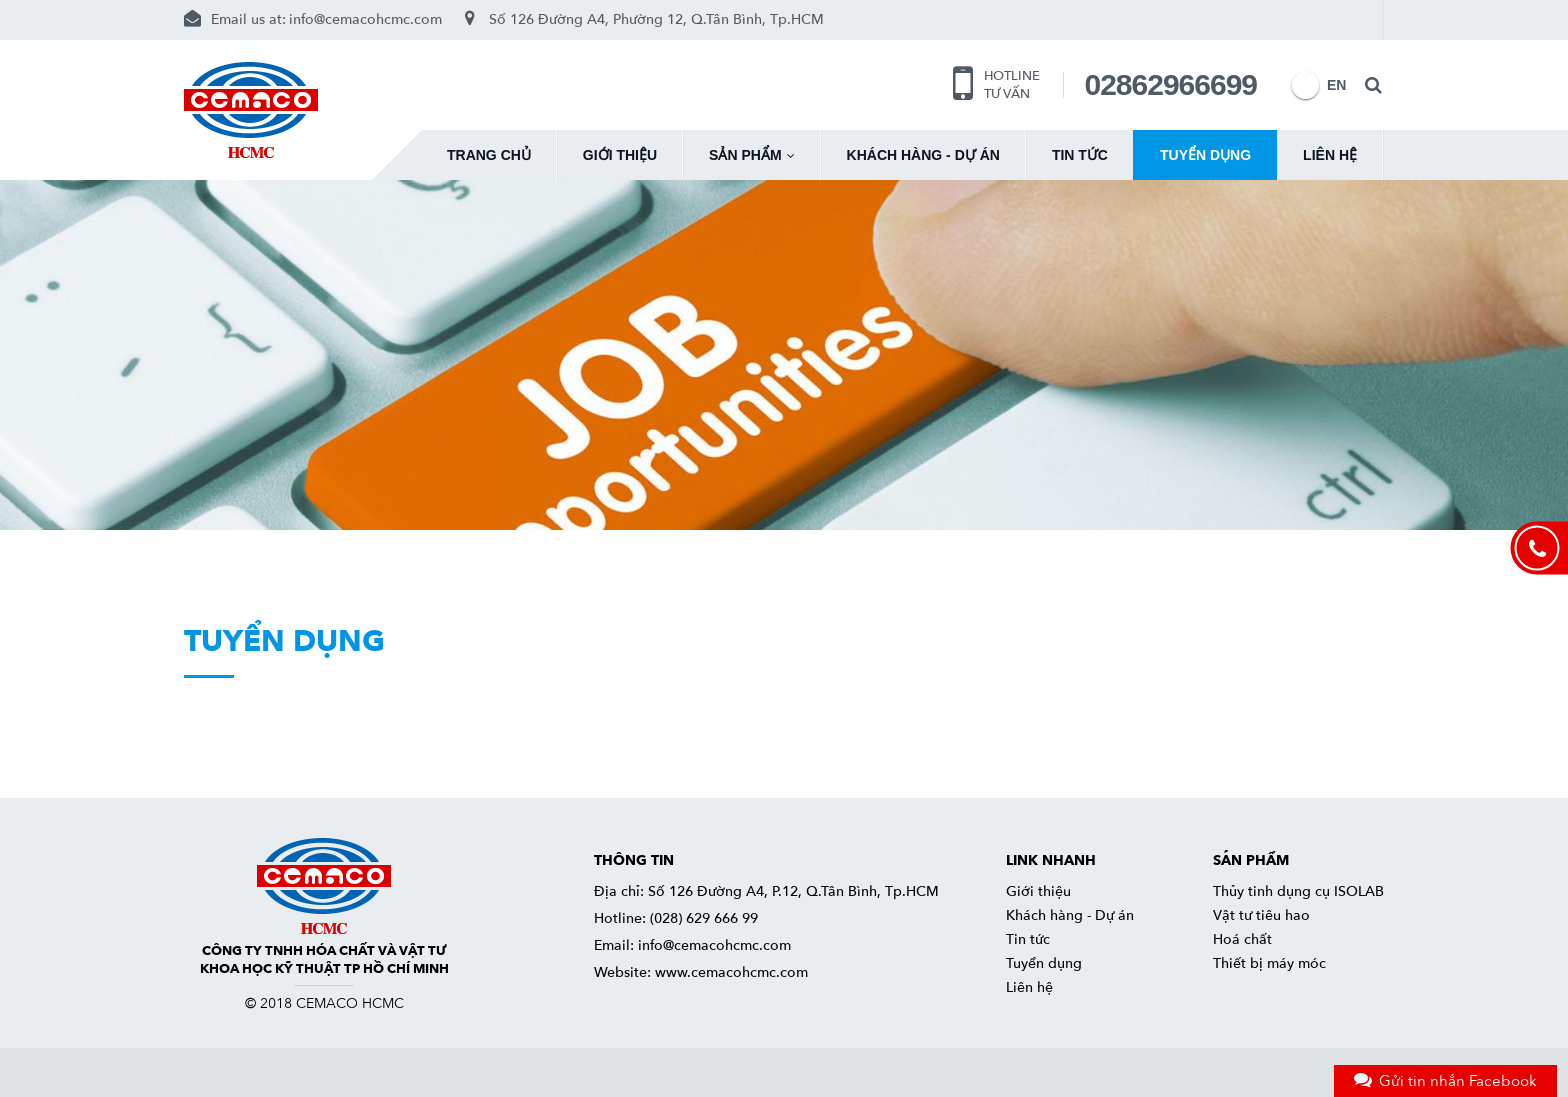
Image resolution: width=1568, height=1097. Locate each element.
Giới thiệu (620, 155)
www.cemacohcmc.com (731, 972)
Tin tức (1080, 155)
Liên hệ (1330, 155)
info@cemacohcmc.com (365, 19)
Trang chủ (489, 155)
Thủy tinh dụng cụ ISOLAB (1298, 891)
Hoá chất (1242, 939)
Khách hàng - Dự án (923, 155)
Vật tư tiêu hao (1261, 915)
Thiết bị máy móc (1269, 963)
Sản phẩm (751, 155)
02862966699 (1170, 84)
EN (1305, 85)
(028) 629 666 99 (704, 918)
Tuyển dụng (1205, 155)
